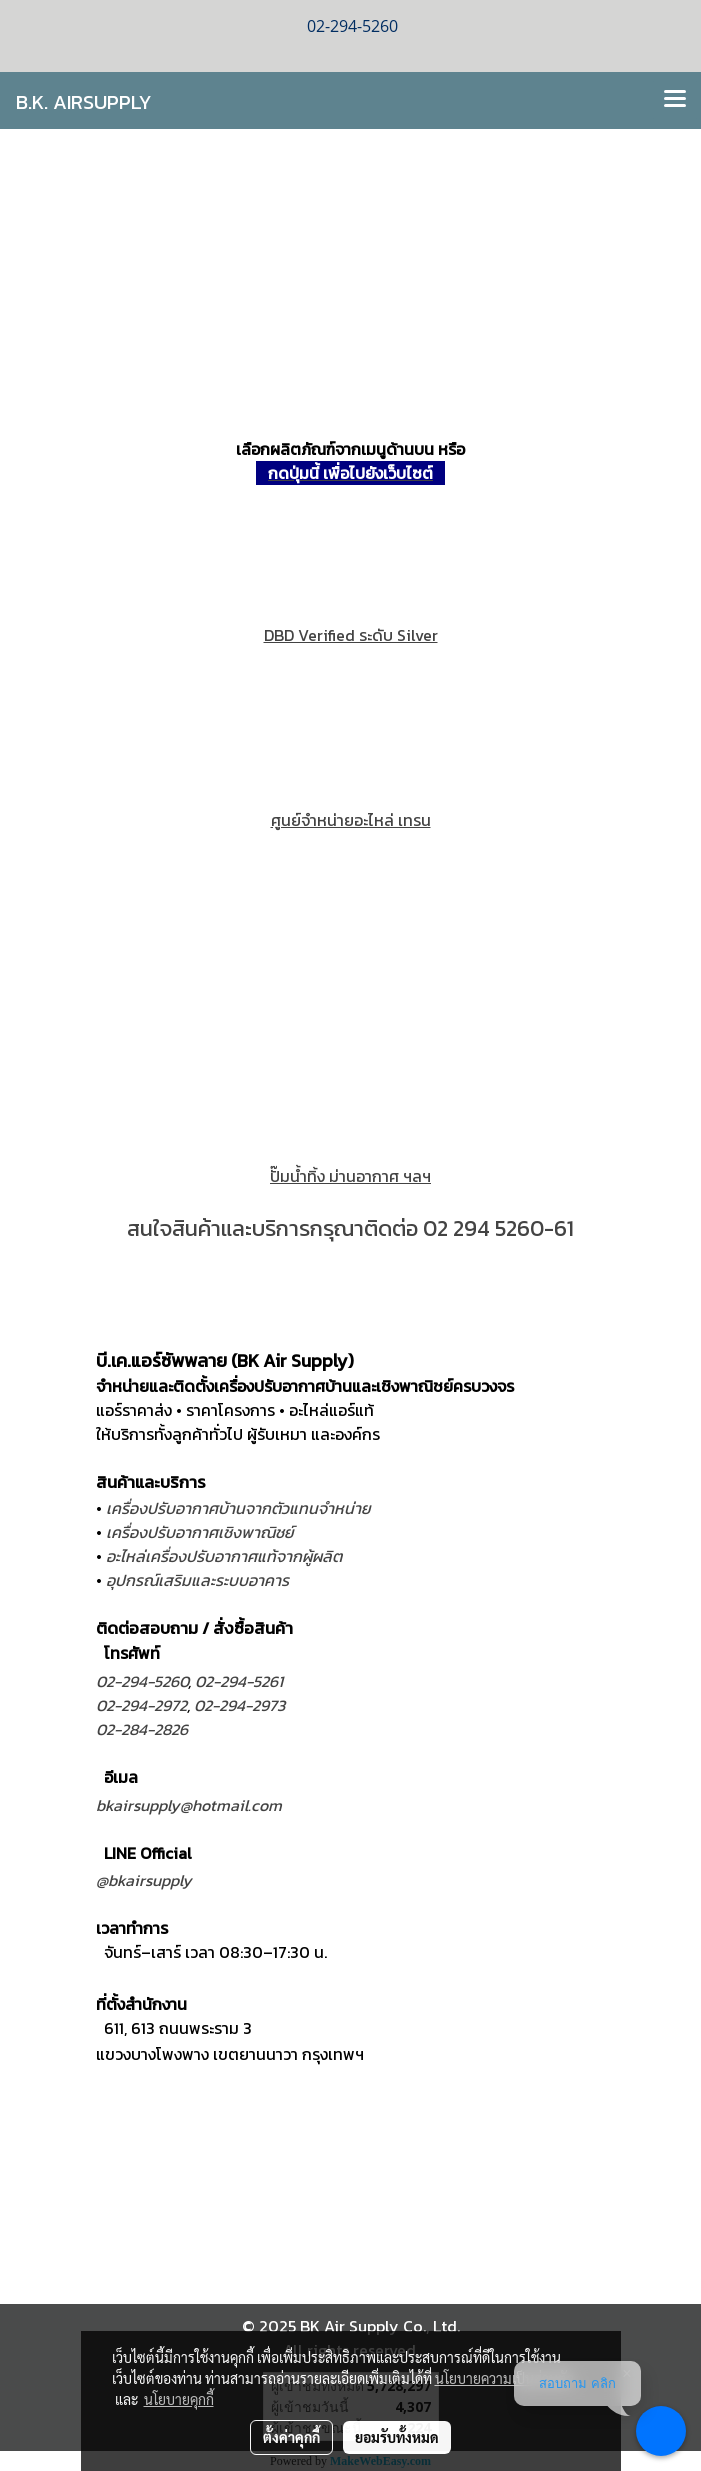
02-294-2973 (239, 1705)
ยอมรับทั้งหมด (397, 2437)
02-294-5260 (142, 1681)
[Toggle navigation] (675, 100)
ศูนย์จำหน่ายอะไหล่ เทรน (351, 820)
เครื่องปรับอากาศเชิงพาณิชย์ (200, 1532)
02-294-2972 (141, 1705)
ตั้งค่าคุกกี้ (291, 2437)
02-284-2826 (142, 1729)
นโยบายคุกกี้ (179, 2399)
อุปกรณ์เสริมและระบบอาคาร (197, 1580)
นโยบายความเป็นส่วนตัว (504, 2378)
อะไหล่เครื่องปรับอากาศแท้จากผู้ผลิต (224, 1556)
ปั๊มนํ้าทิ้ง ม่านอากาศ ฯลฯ (350, 1176)
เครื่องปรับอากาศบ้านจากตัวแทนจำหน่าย (238, 1508)
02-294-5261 (239, 1681)
